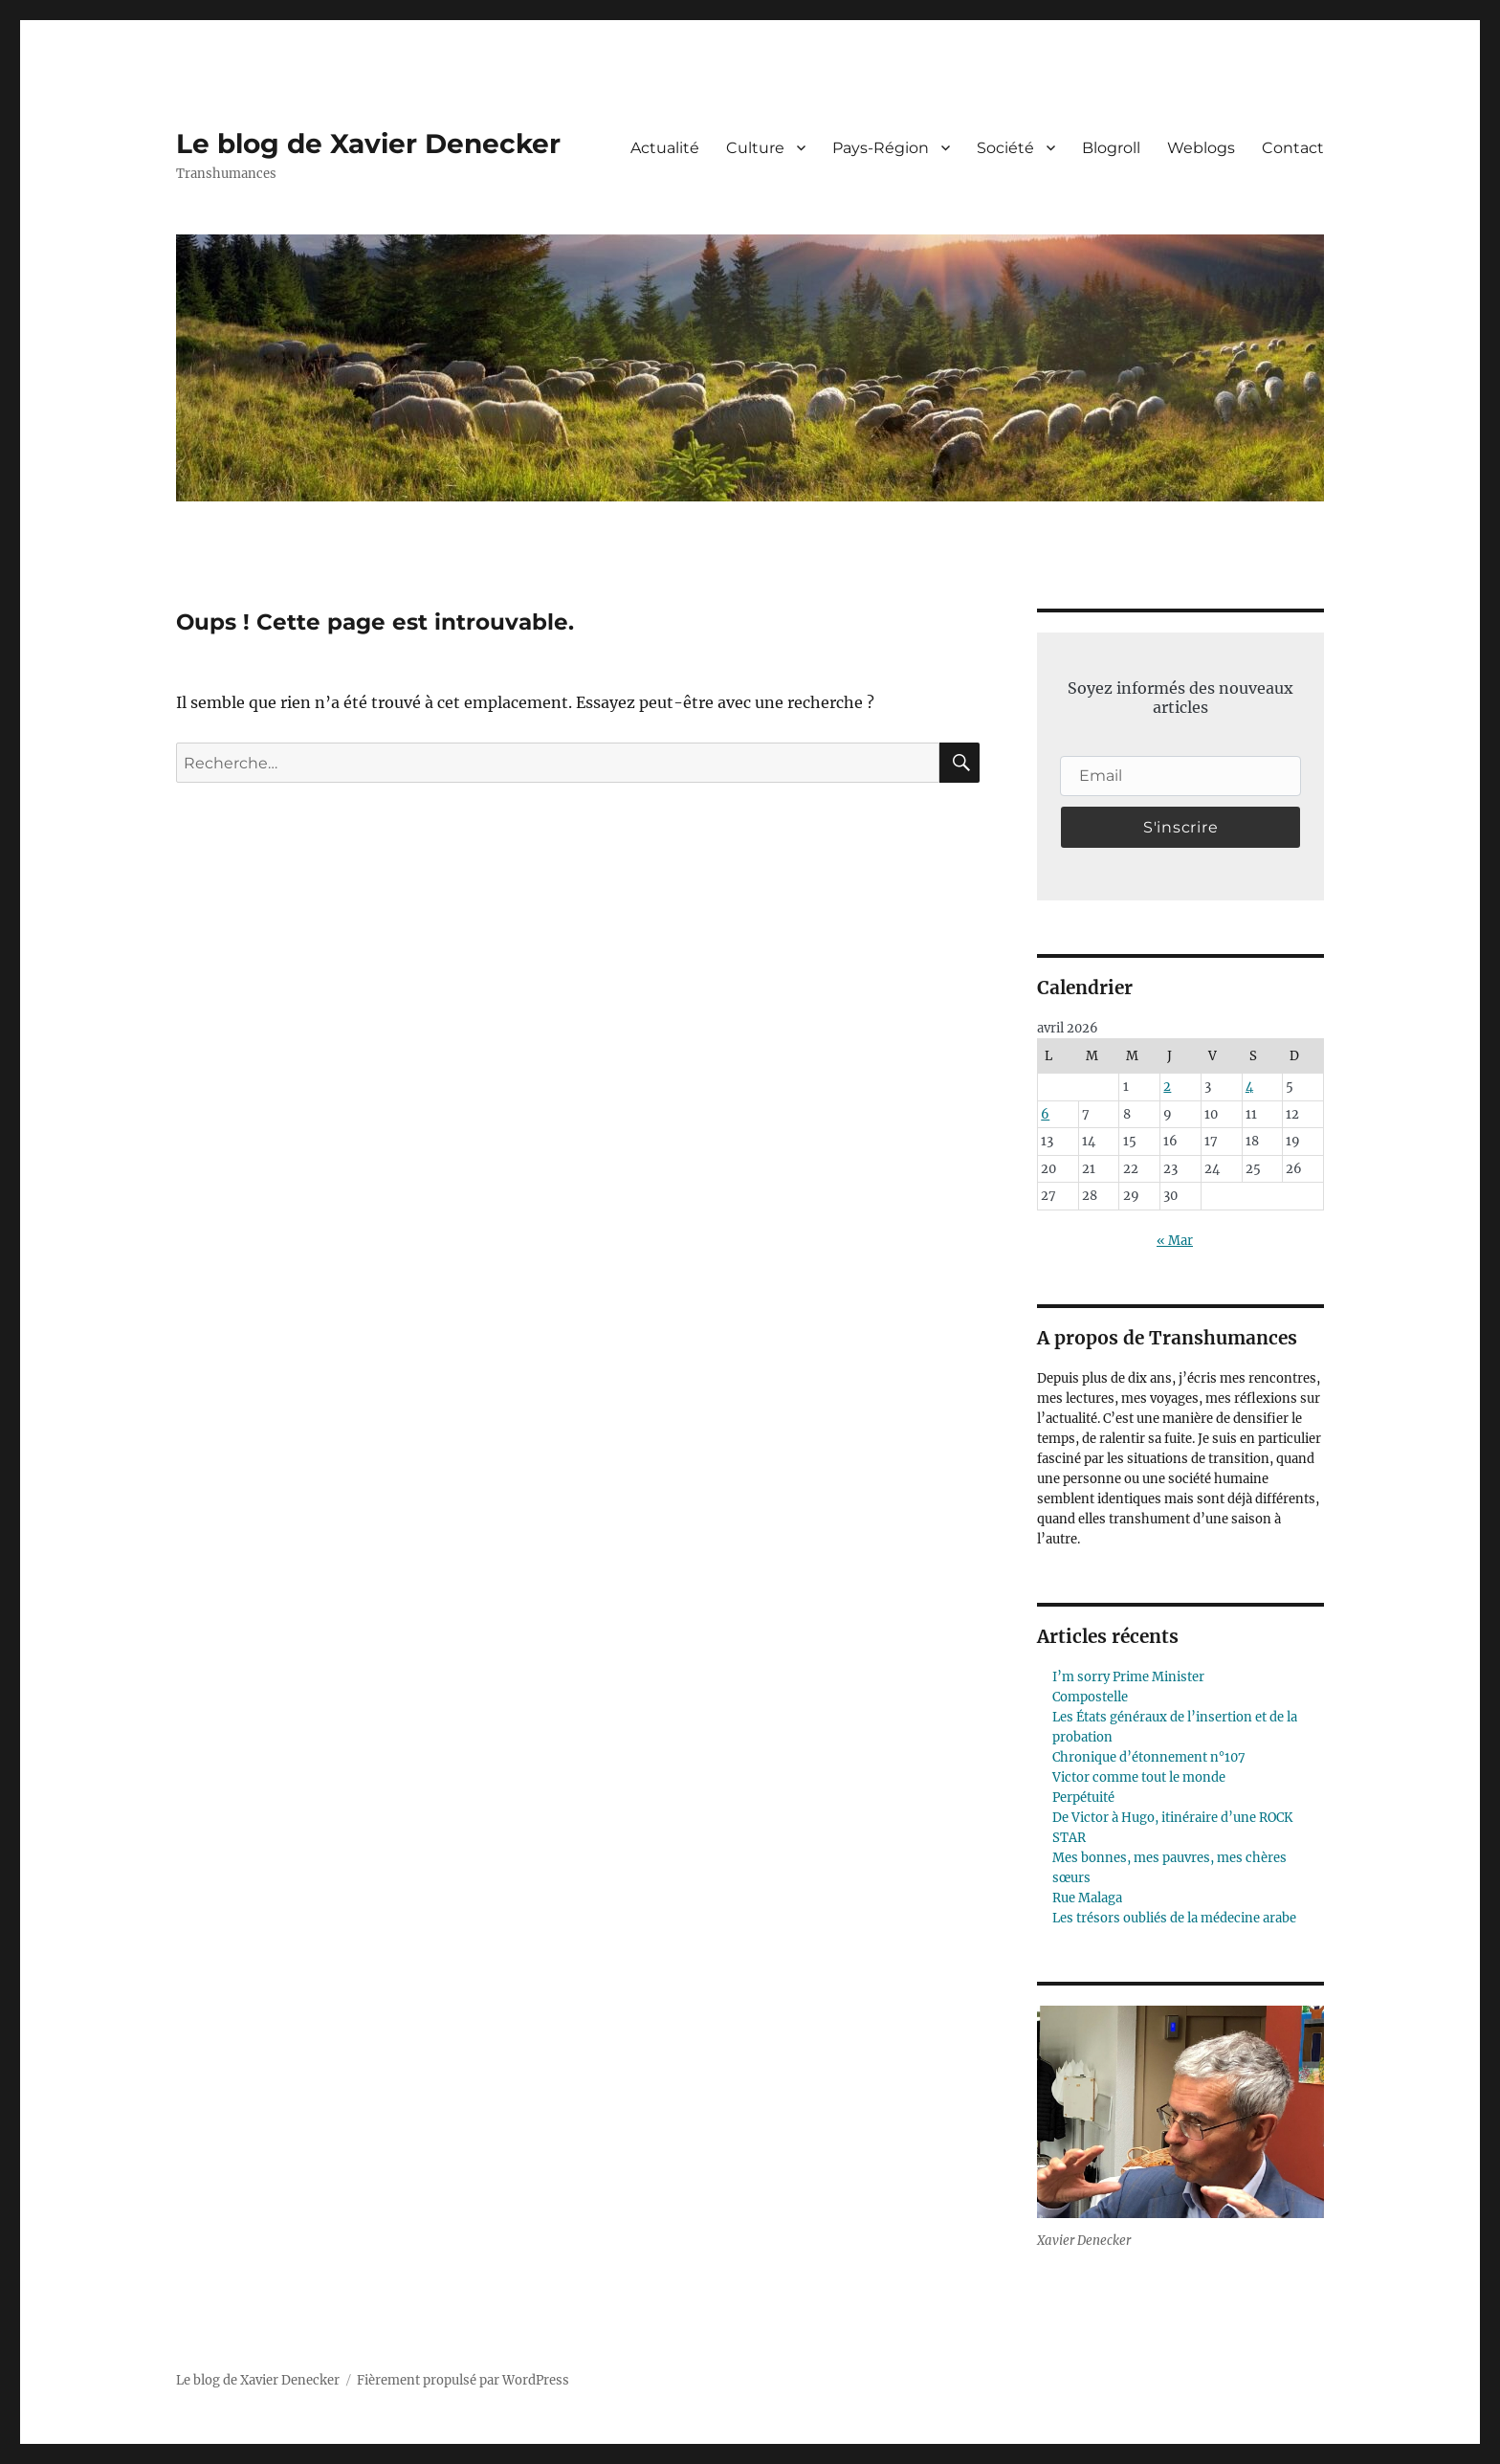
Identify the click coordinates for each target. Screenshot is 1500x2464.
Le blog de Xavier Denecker (368, 143)
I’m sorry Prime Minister (1128, 1677)
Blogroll (1111, 148)
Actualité (664, 148)
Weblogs (1201, 148)
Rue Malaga (1087, 1898)
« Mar (1175, 1240)
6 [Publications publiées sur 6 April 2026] (1045, 1114)
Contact (1293, 148)
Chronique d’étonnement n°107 (1149, 1757)
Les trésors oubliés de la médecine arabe (1174, 1918)
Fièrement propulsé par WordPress (463, 2380)
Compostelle (1090, 1697)
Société (1005, 148)
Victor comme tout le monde (1138, 1777)
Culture (755, 148)
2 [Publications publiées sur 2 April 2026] (1167, 1086)
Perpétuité (1083, 1797)
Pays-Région (880, 148)
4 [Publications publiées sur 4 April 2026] (1249, 1086)
